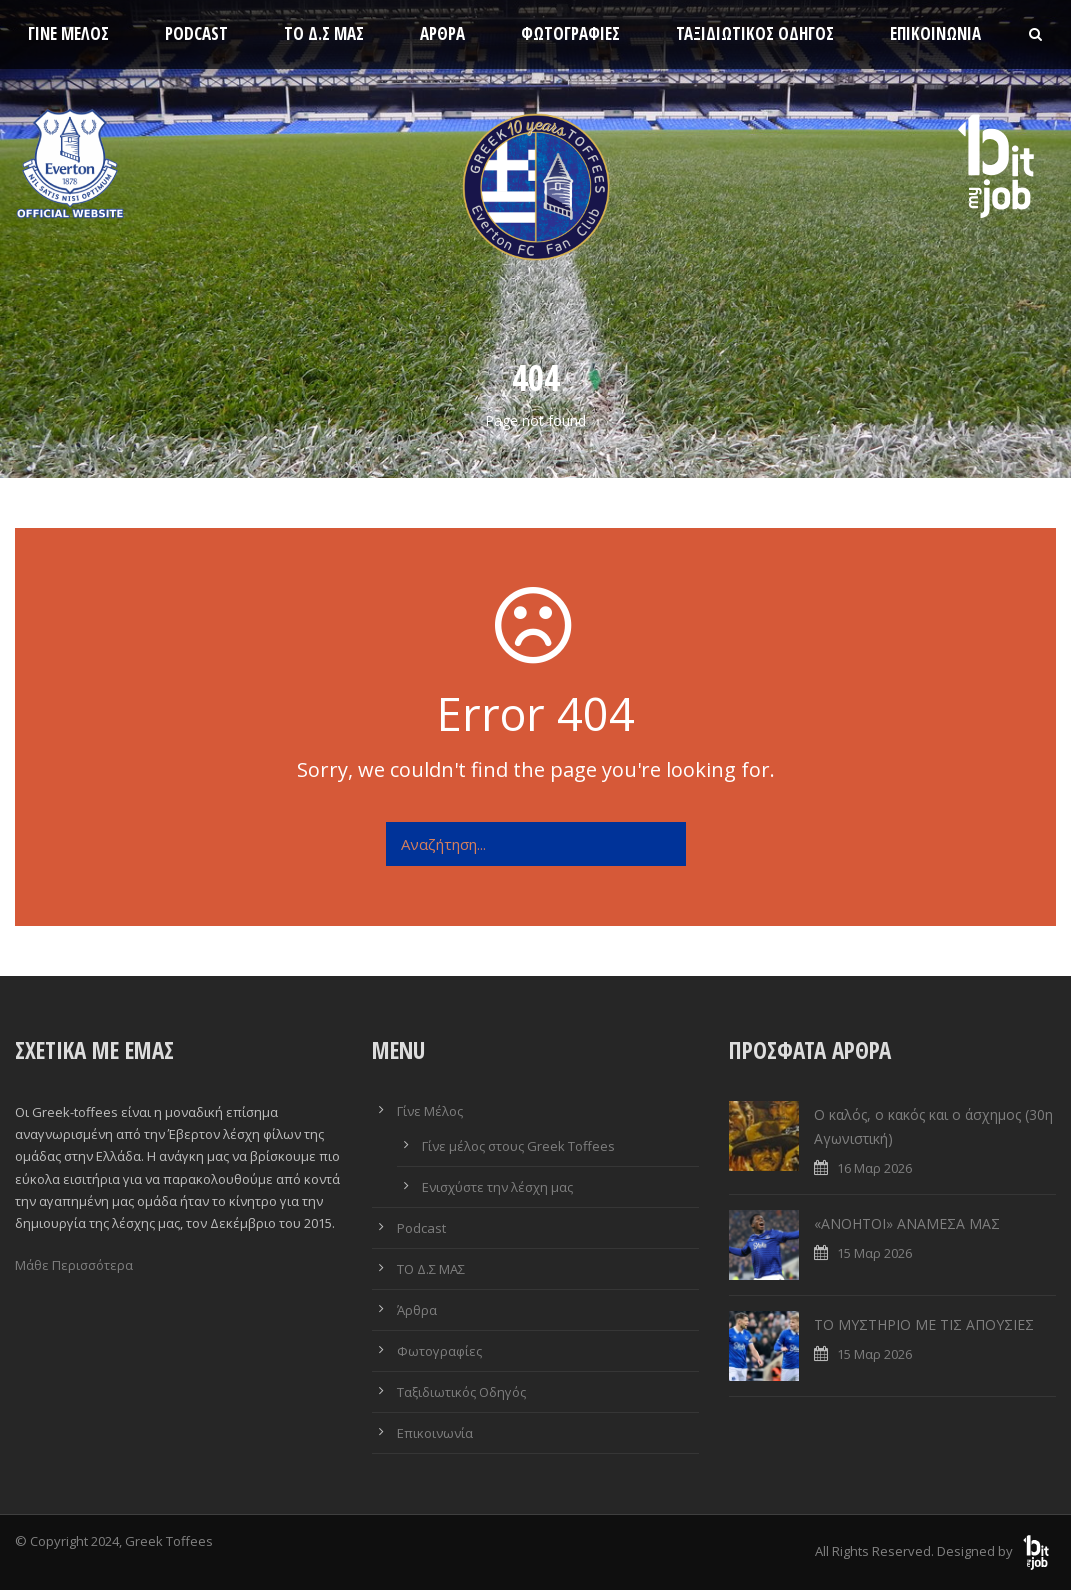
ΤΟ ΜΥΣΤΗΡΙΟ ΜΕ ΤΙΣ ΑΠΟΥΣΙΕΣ (924, 1324)
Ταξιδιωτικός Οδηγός (755, 33)
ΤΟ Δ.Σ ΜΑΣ (324, 33)
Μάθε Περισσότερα (74, 1265)
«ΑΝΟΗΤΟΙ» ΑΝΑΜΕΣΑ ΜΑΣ (907, 1223)
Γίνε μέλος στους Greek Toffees (518, 1146)
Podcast (196, 33)
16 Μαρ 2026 (874, 1168)
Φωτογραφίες (570, 33)
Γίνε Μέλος (68, 33)
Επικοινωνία (935, 33)
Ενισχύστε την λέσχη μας (497, 1187)
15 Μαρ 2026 (874, 1253)
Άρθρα (442, 33)
